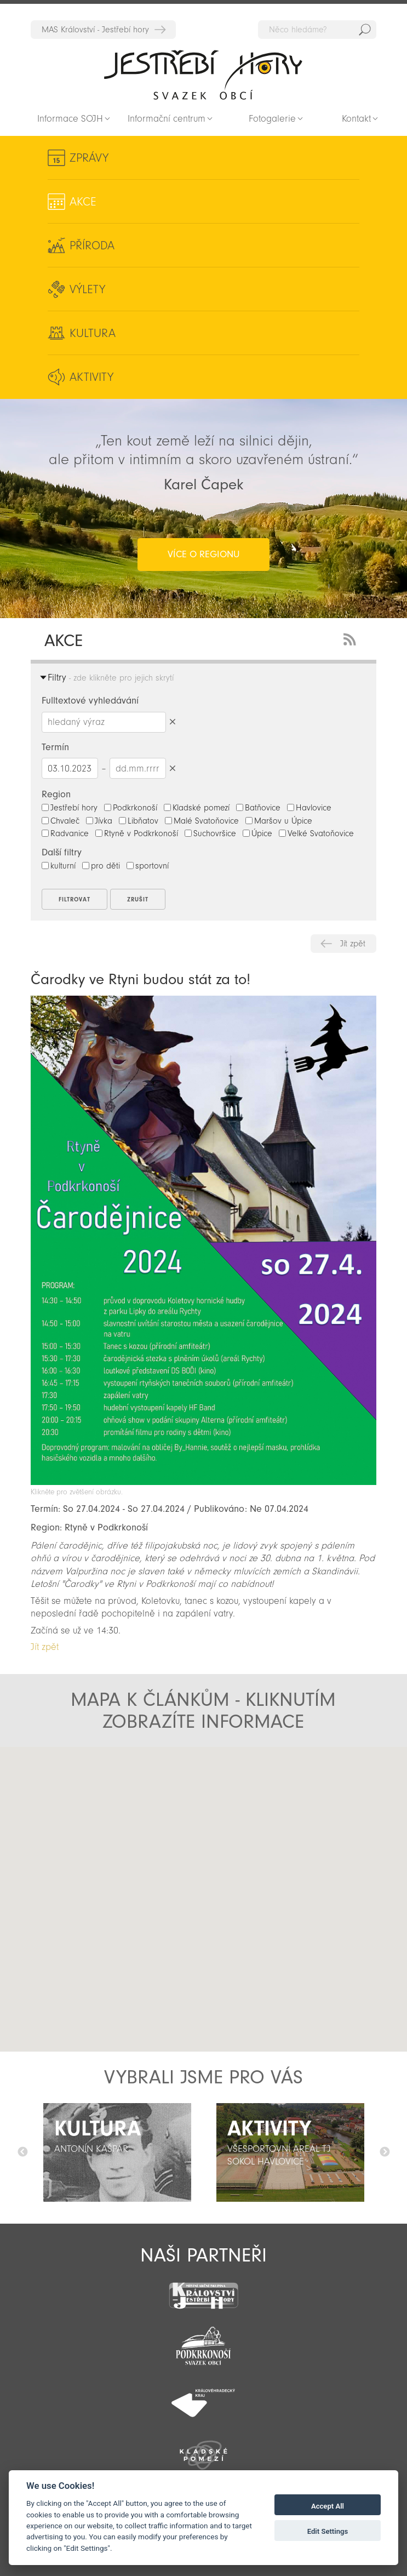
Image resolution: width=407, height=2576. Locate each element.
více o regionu (203, 554)
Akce (83, 202)
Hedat (365, 30)
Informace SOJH (70, 118)
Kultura (93, 333)
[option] (117, 2152)
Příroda (92, 245)
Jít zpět (352, 944)
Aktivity (91, 377)
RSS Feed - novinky (351, 638)
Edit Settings (327, 2531)
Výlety (87, 289)
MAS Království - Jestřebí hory (95, 30)
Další (384, 2152)
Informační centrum (166, 118)
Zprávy (89, 158)
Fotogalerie (272, 118)
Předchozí (22, 2152)
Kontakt (356, 118)
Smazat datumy (173, 768)
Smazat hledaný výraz (173, 722)
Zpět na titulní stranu (203, 74)
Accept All (327, 2506)
